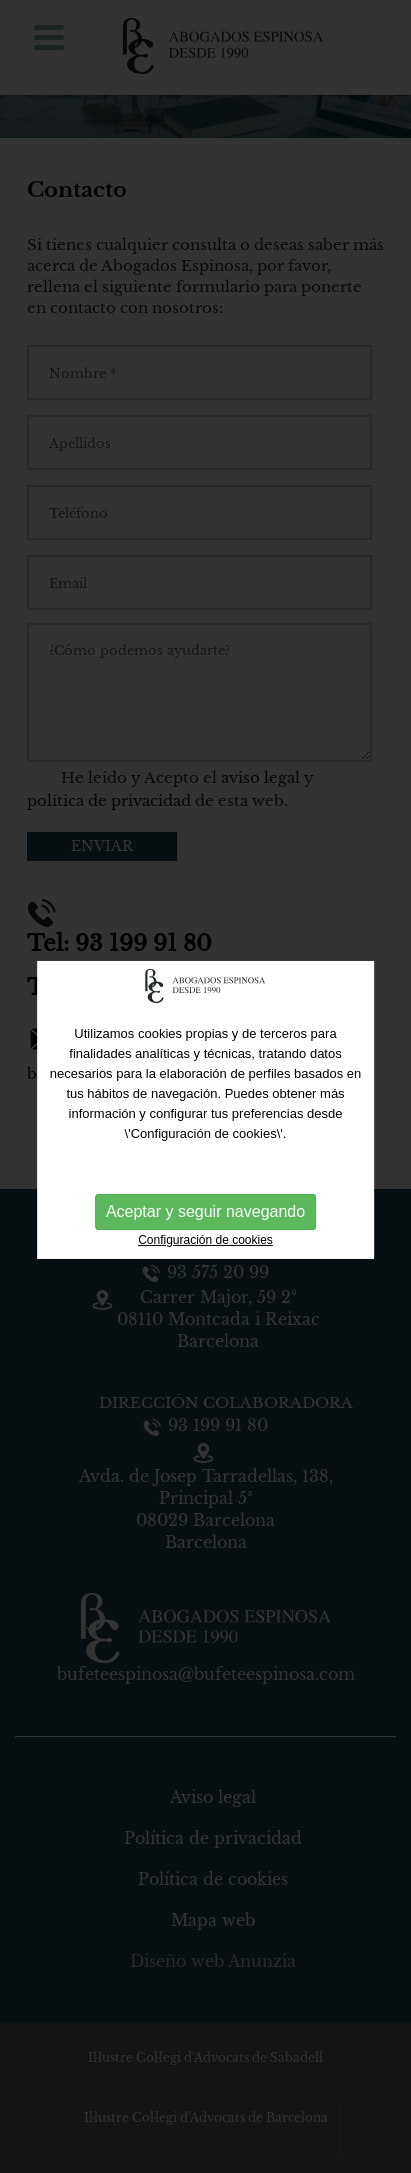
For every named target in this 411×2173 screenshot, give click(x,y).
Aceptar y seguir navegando (205, 1216)
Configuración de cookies (205, 1245)
